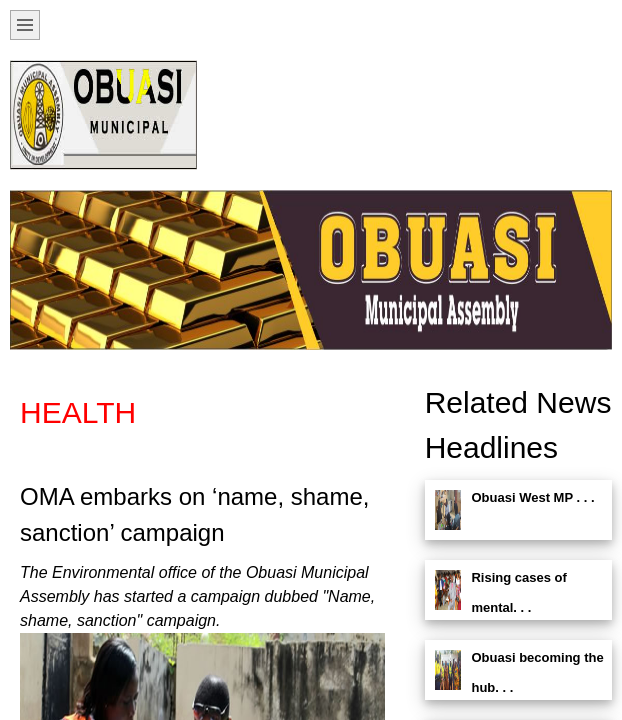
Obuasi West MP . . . (532, 497)
